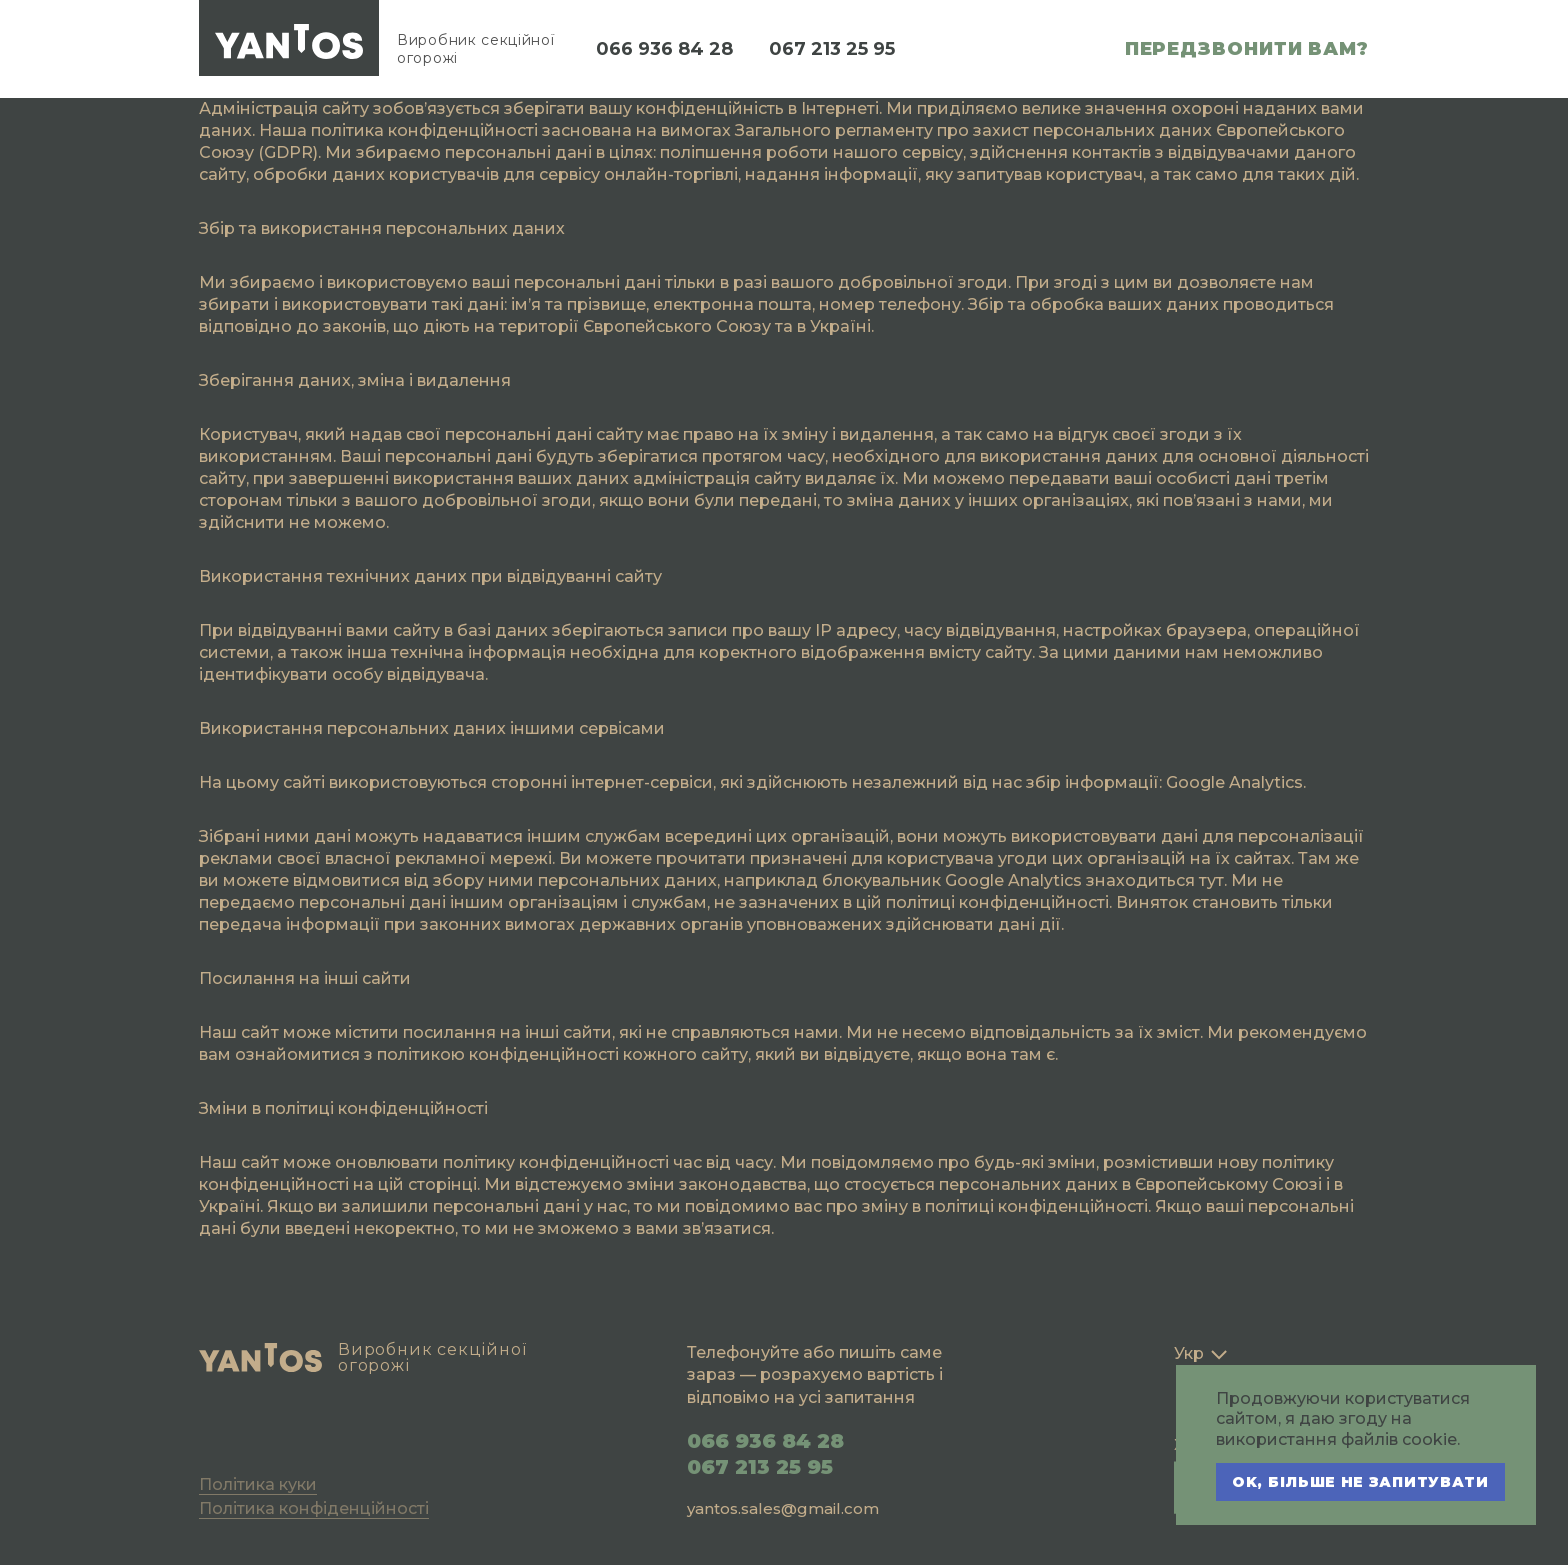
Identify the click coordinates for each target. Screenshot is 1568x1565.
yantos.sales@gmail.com (783, 1508)
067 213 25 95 (832, 49)
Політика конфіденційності (314, 1508)
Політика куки (258, 1484)
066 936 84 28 (664, 49)
